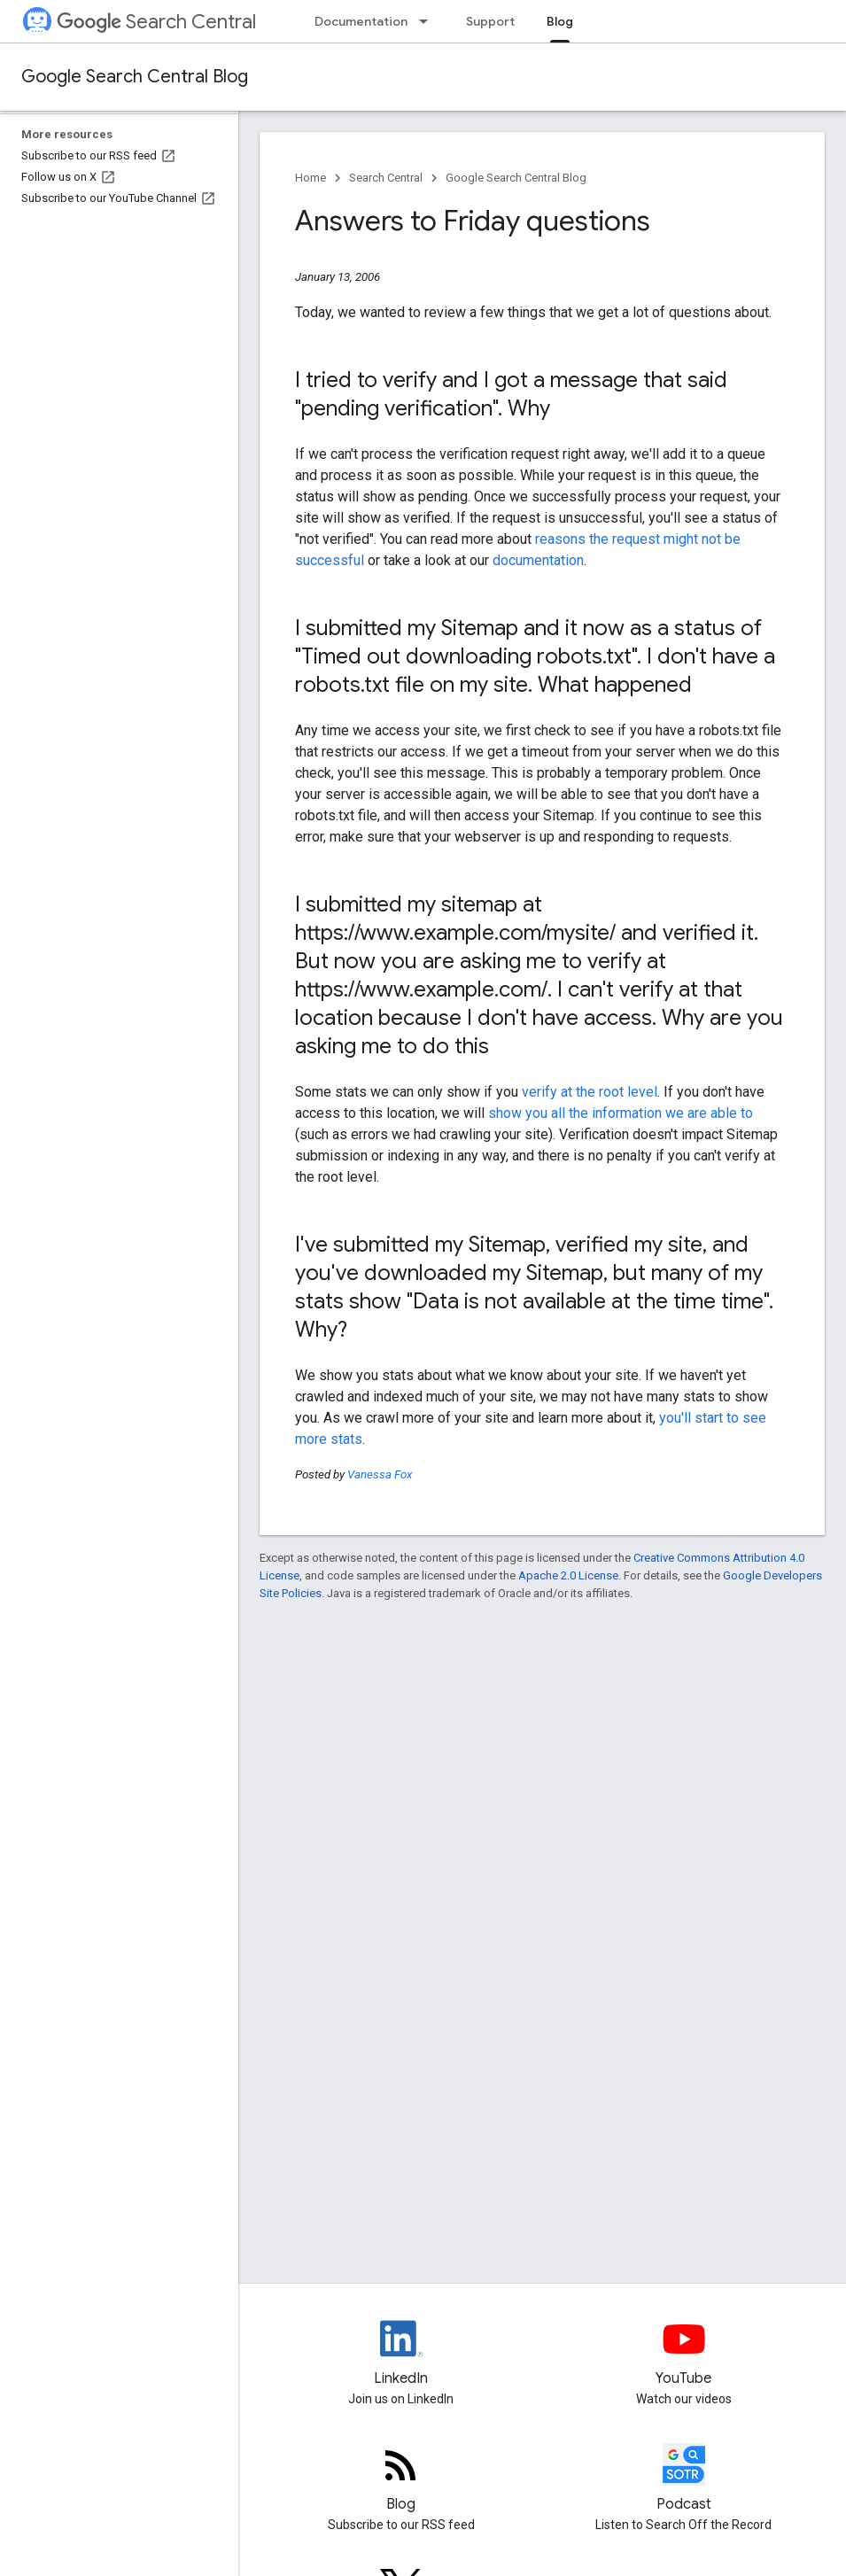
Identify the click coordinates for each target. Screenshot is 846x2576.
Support (490, 21)
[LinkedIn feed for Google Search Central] (400, 2353)
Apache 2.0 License (568, 1575)
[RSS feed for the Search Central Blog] (400, 2479)
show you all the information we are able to (620, 1113)
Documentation (360, 21)
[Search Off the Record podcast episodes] (683, 2479)
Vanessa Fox (379, 1474)
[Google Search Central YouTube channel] (683, 2353)
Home (310, 177)
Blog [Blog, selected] (560, 21)
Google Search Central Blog (134, 77)
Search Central (156, 22)
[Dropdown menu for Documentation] (428, 21)
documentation (538, 560)
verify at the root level (589, 1091)
